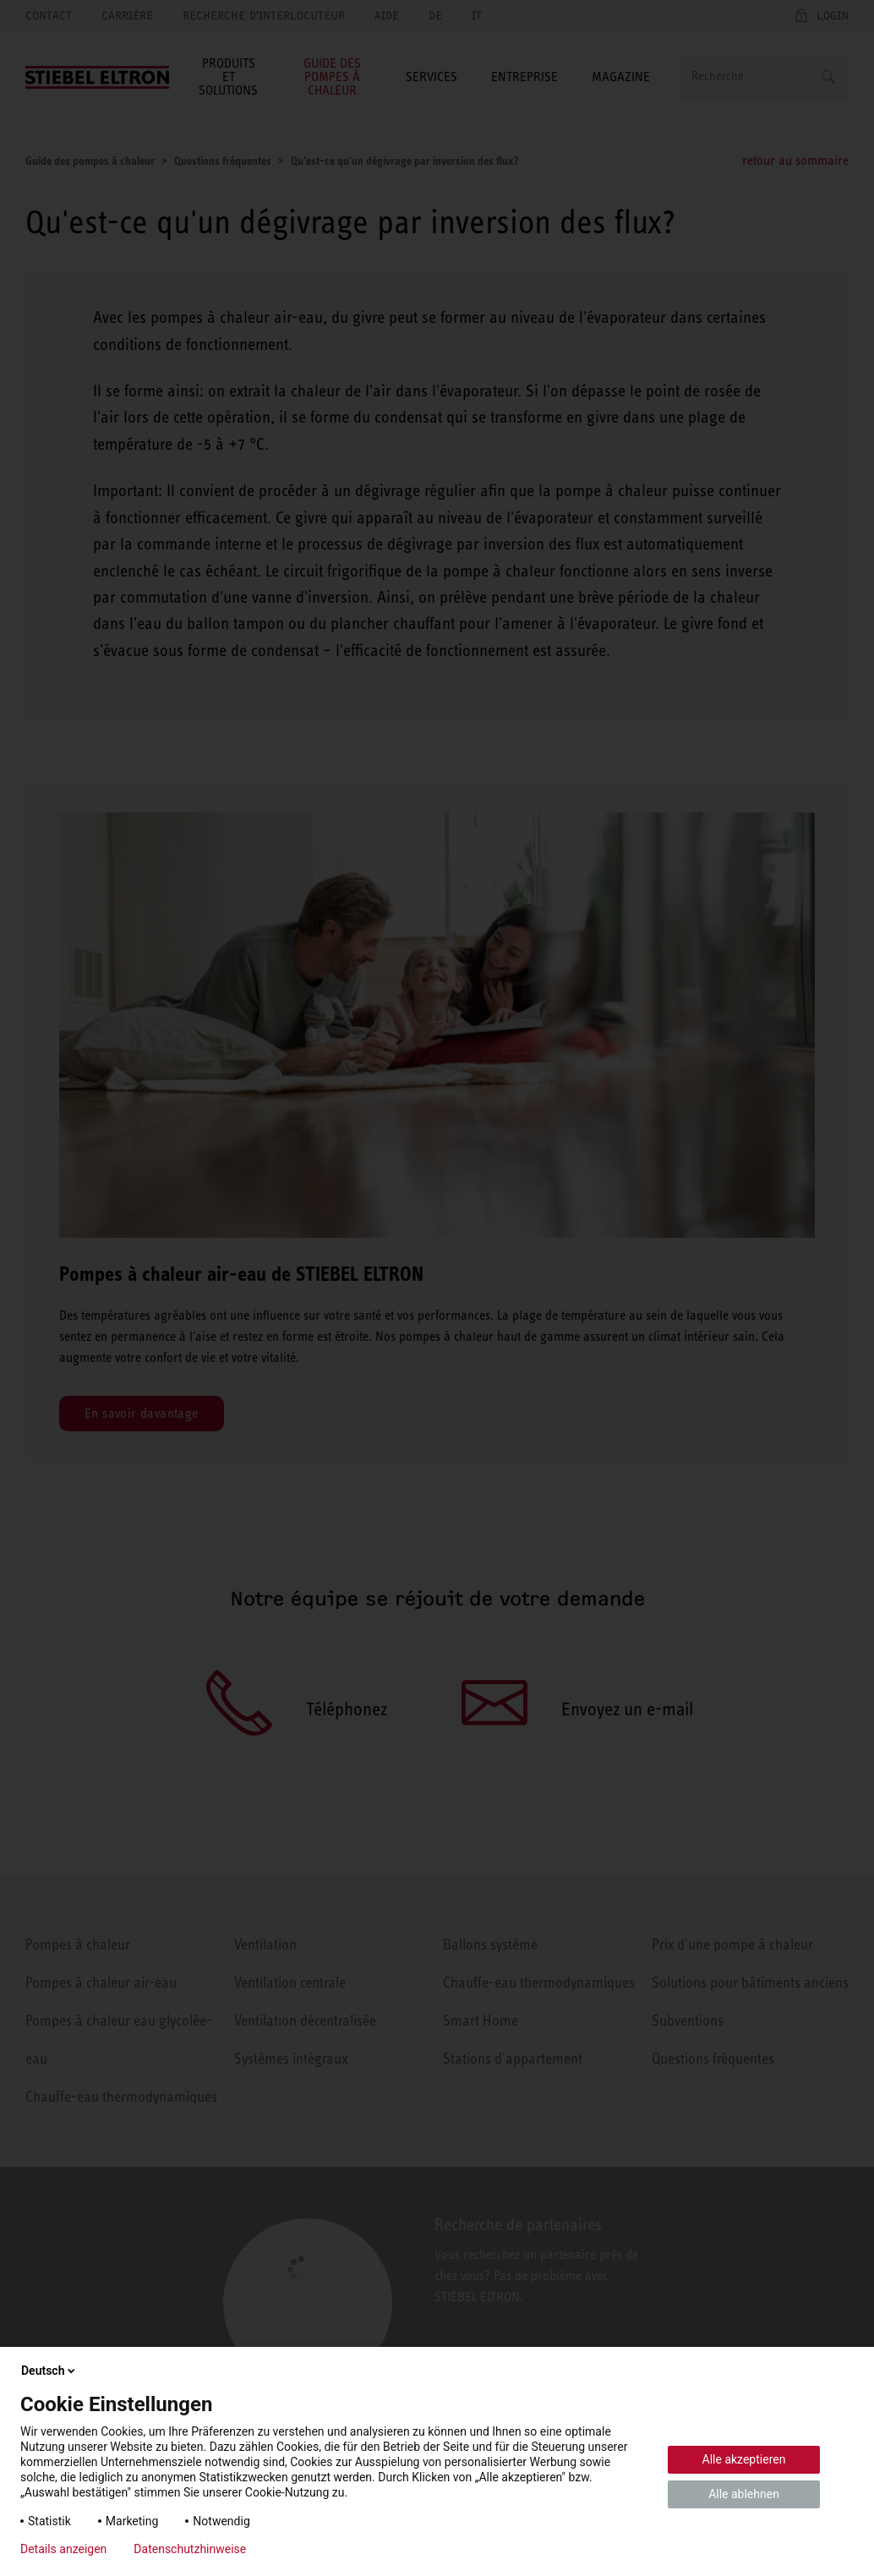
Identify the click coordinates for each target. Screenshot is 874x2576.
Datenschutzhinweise (190, 2549)
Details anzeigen (63, 2549)
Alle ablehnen (743, 2494)
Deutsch (49, 2370)
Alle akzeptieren (744, 2459)
